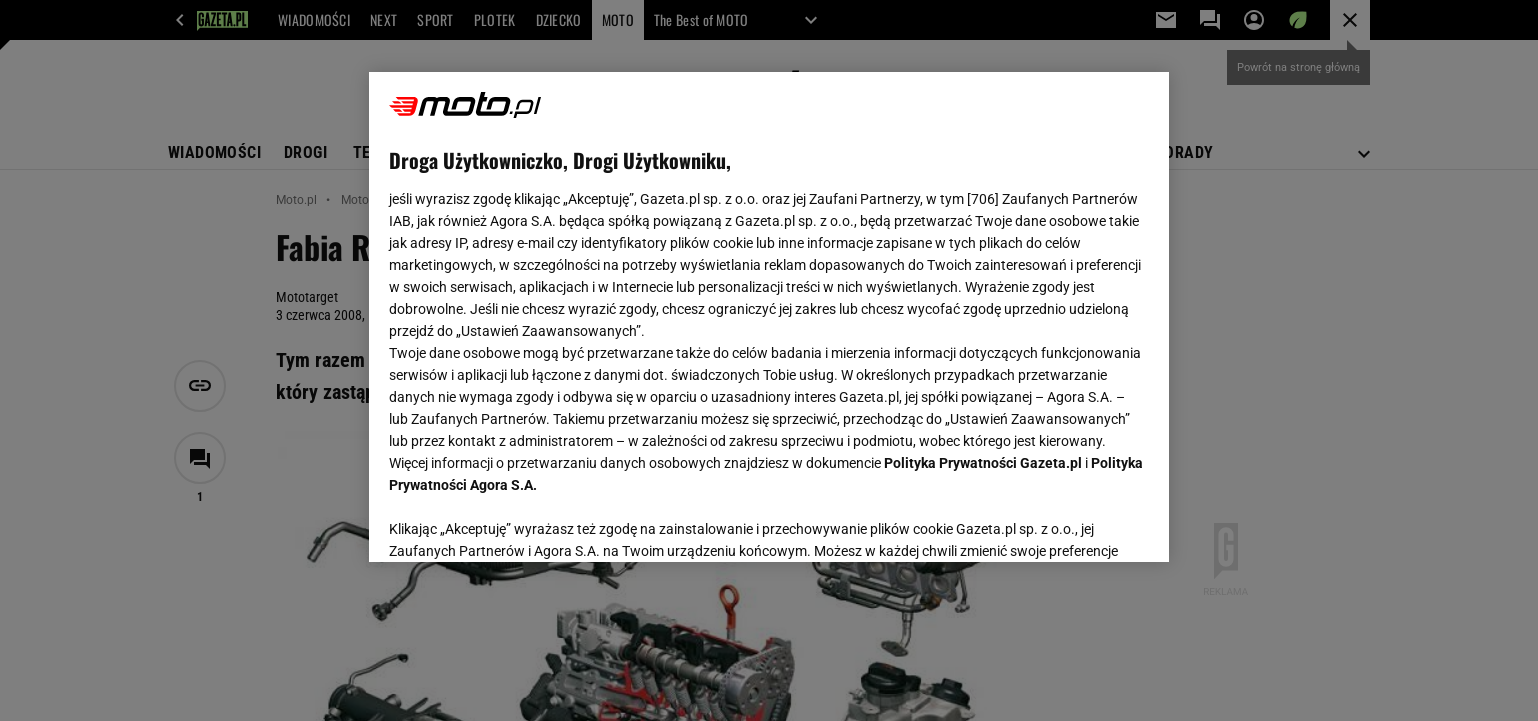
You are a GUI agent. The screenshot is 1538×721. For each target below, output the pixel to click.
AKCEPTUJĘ (1081, 523)
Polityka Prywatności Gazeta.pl (983, 463)
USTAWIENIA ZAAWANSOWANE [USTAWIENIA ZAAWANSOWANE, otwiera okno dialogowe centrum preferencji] (519, 522)
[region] (769, 317)
